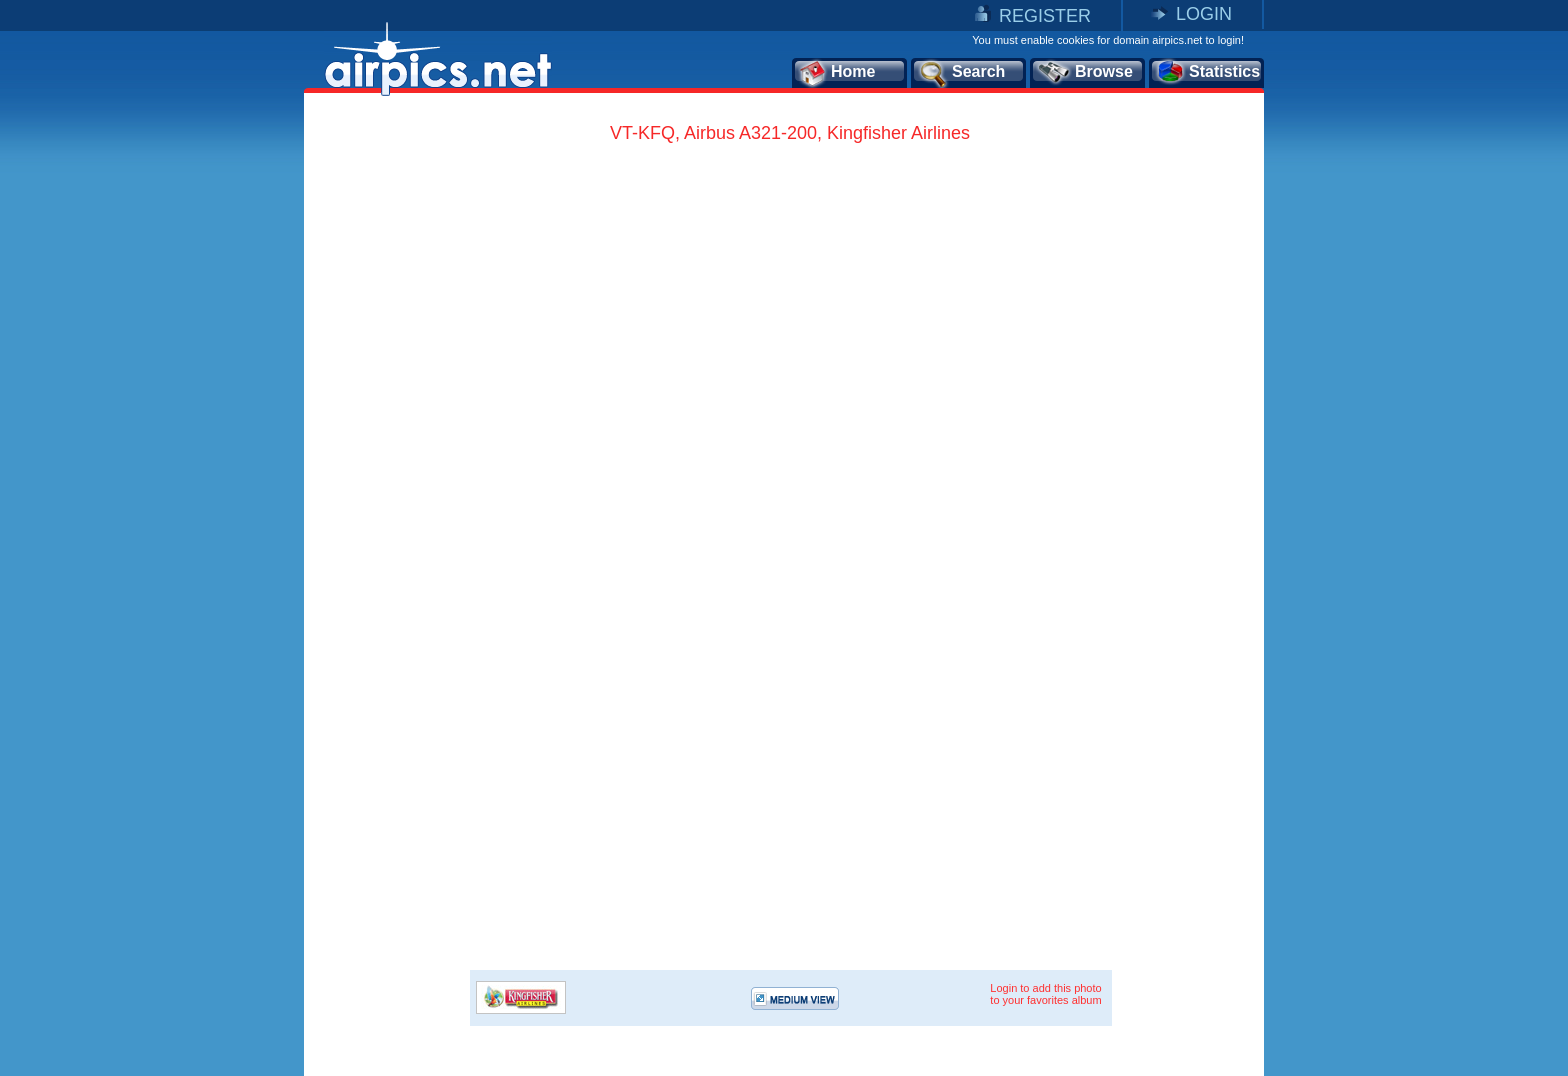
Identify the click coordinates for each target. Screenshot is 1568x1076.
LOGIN (1204, 14)
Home (836, 73)
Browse (1084, 73)
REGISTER (1045, 16)
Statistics (1207, 73)
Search (961, 73)
